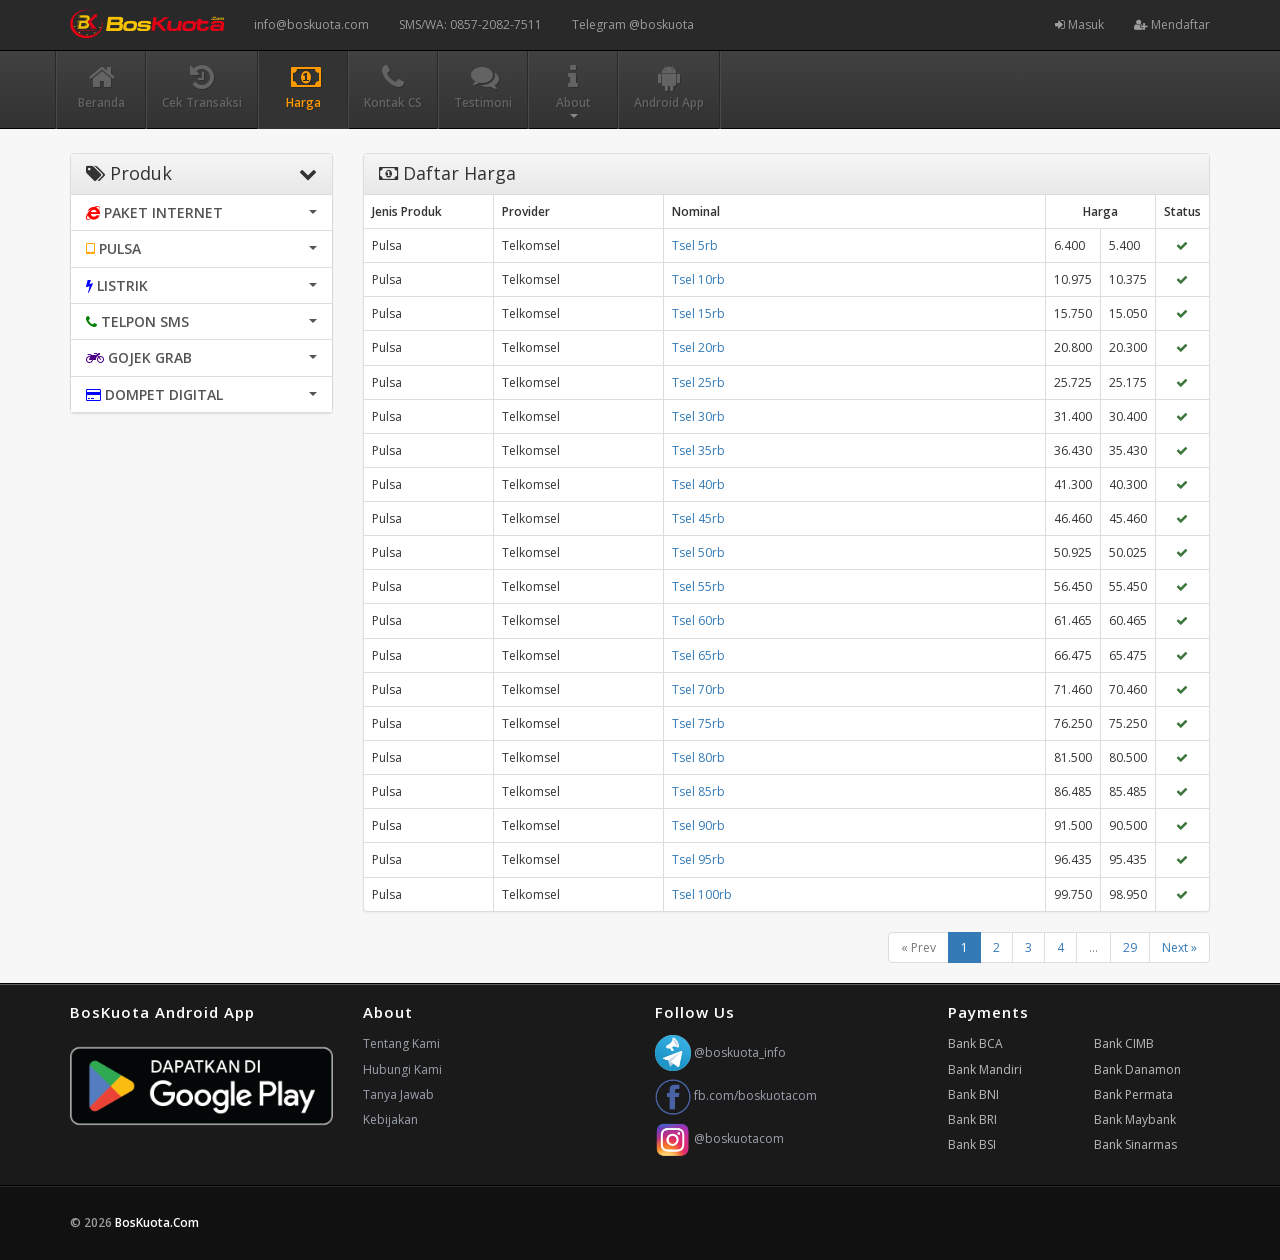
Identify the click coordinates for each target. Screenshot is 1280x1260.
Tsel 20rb (698, 347)
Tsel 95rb (698, 859)
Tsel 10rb (698, 279)
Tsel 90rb (698, 825)
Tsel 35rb (698, 450)
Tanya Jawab (398, 1094)
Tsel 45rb (698, 518)
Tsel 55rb (698, 586)
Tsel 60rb (698, 620)
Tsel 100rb (702, 894)
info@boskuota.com (311, 24)
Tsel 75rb (698, 723)
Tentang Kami (401, 1043)
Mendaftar (1172, 24)
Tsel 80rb (698, 757)
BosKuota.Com (158, 1222)
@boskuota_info (720, 1052)
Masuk (1079, 24)
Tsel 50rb (698, 552)
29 (1130, 947)
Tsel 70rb (698, 689)
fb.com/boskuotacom (736, 1095)
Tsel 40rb (698, 484)
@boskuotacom (719, 1138)
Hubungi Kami (402, 1069)
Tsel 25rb (698, 382)
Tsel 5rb (695, 245)
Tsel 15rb (698, 313)
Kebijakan (390, 1119)
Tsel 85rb (698, 791)
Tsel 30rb (698, 416)
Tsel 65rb (698, 655)
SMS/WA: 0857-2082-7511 (470, 24)
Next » (1179, 947)
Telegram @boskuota (633, 24)
